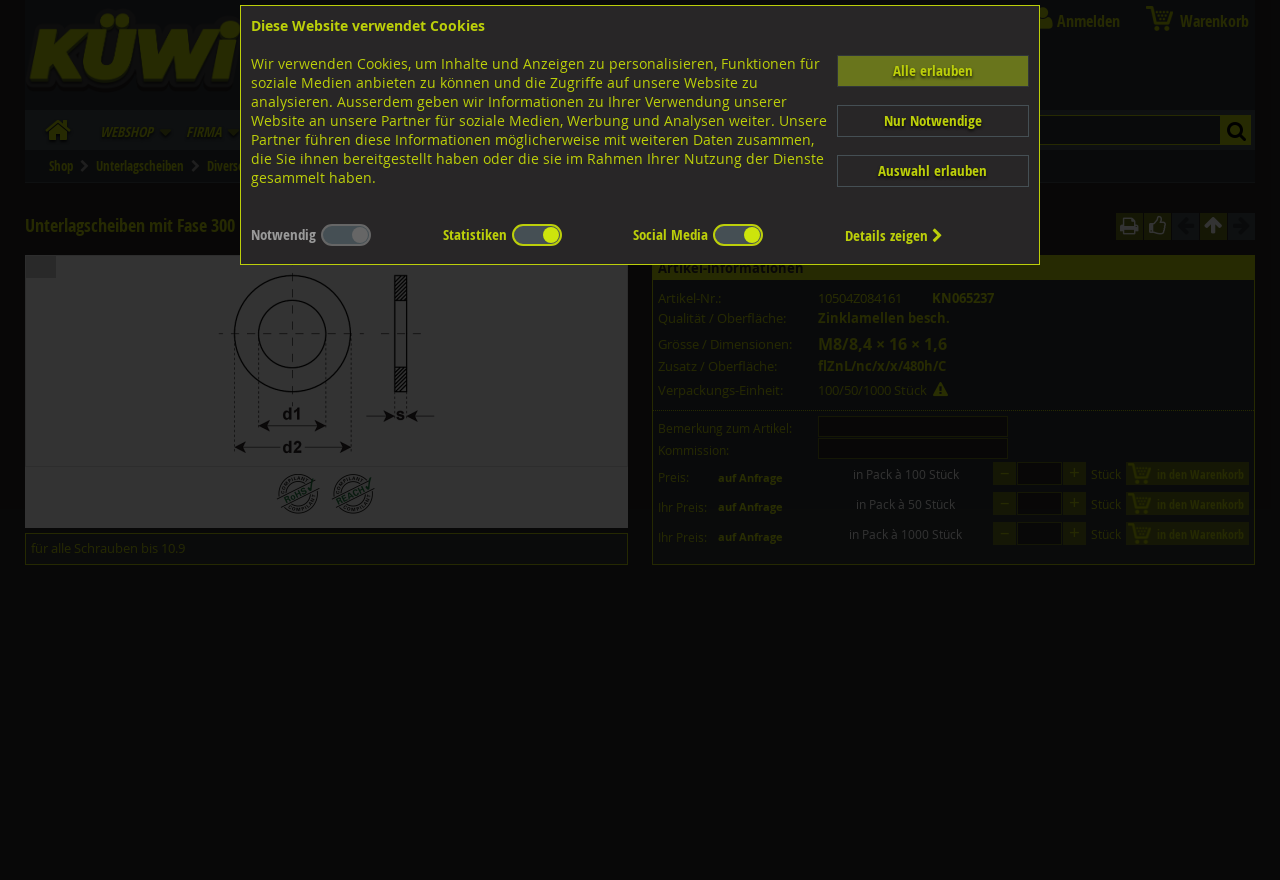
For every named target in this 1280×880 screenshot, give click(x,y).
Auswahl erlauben (932, 170)
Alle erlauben (933, 70)
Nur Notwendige (933, 120)
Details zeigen (894, 235)
